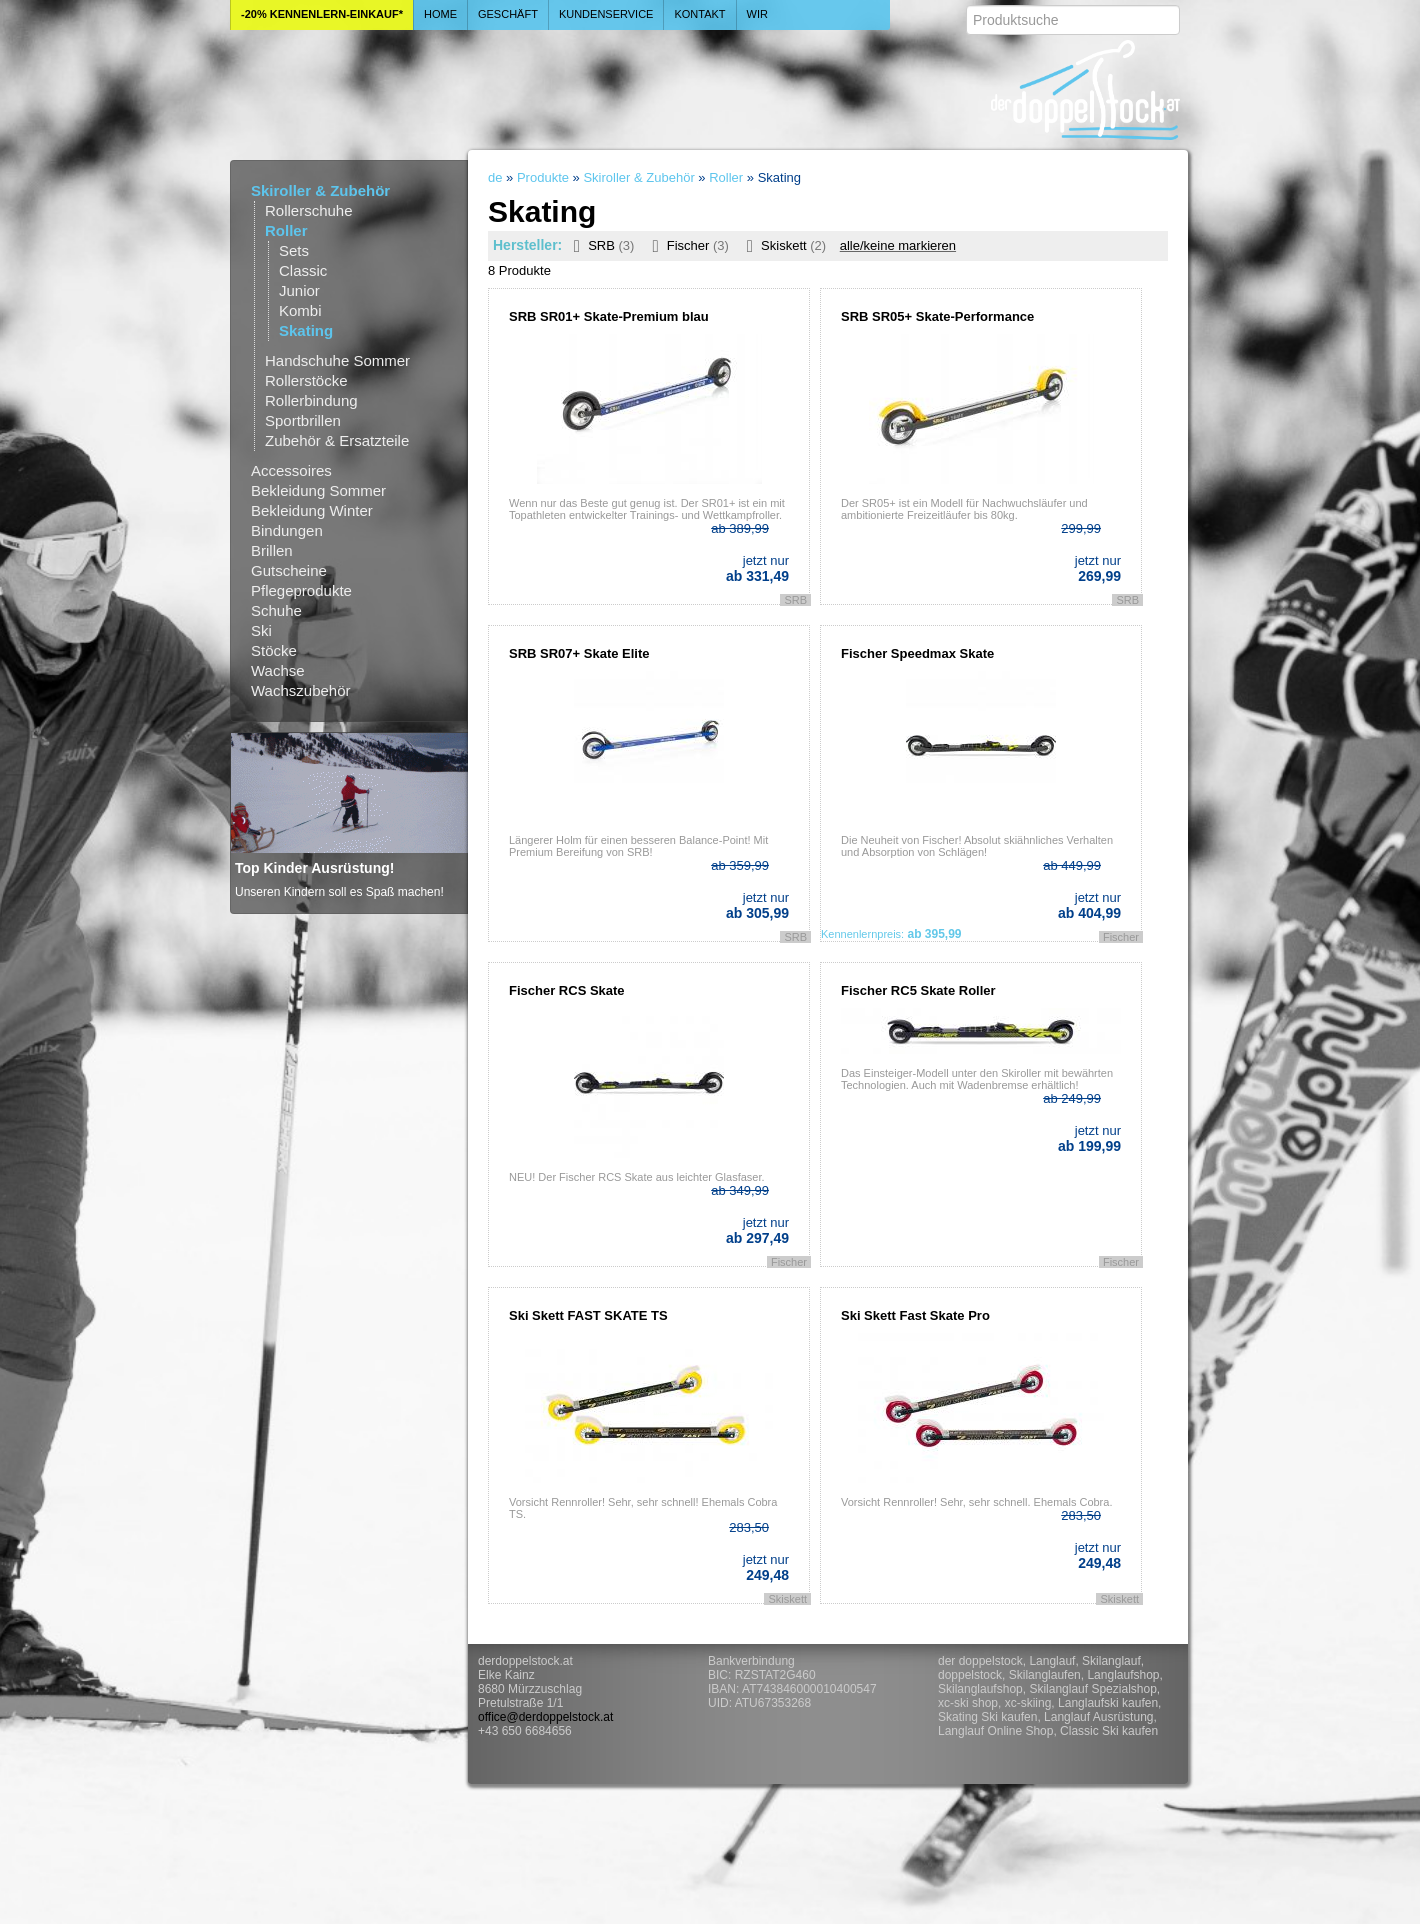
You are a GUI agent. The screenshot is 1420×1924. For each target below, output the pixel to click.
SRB (600, 245)
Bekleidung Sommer (318, 490)
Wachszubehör (301, 690)
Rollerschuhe (309, 210)
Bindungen (287, 530)
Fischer (686, 245)
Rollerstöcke (306, 380)
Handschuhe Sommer (337, 360)
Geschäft (508, 14)
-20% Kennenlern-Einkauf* (322, 14)
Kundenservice (606, 14)
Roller (286, 230)
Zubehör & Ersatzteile (337, 440)
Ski (261, 630)
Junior (299, 290)
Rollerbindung (311, 400)
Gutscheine (289, 570)
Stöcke (274, 650)
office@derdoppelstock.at (545, 1717)
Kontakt (699, 14)
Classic (303, 270)
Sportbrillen (303, 420)
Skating (306, 330)
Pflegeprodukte (301, 590)
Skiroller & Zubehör (320, 190)
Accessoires (291, 470)
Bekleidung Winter (312, 510)
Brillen (272, 550)
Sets (294, 250)
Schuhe (276, 610)
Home (440, 14)
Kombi (300, 310)
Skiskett (782, 245)
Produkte (543, 177)
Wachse (278, 670)
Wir (757, 14)
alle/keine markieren (898, 245)
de (495, 177)
